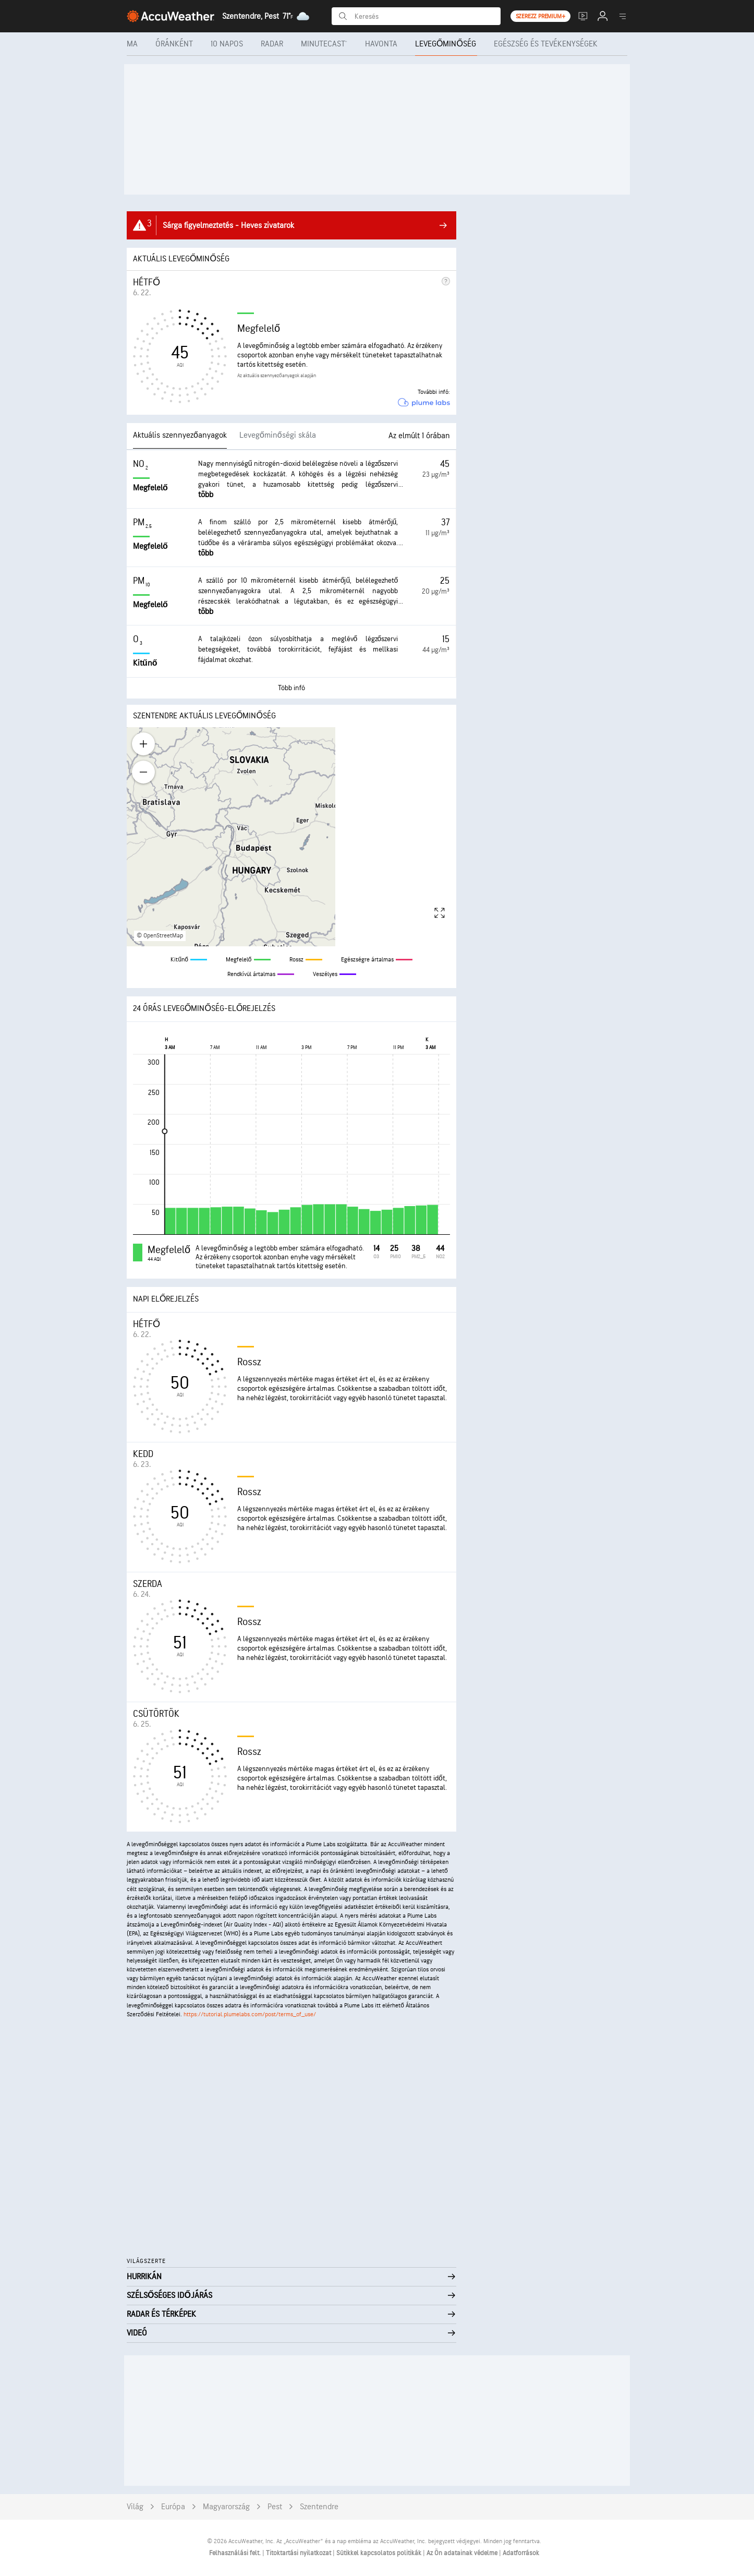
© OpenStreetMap (160, 936)
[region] (291, 836)
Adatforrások (521, 2553)
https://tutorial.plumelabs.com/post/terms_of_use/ (250, 2014)
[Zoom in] (143, 743)
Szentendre (319, 2507)
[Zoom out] (143, 772)
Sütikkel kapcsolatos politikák (379, 2553)
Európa (173, 2507)
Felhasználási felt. (235, 2553)
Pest (274, 2507)
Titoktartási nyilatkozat (299, 2553)
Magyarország (226, 2507)
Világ (135, 2507)
